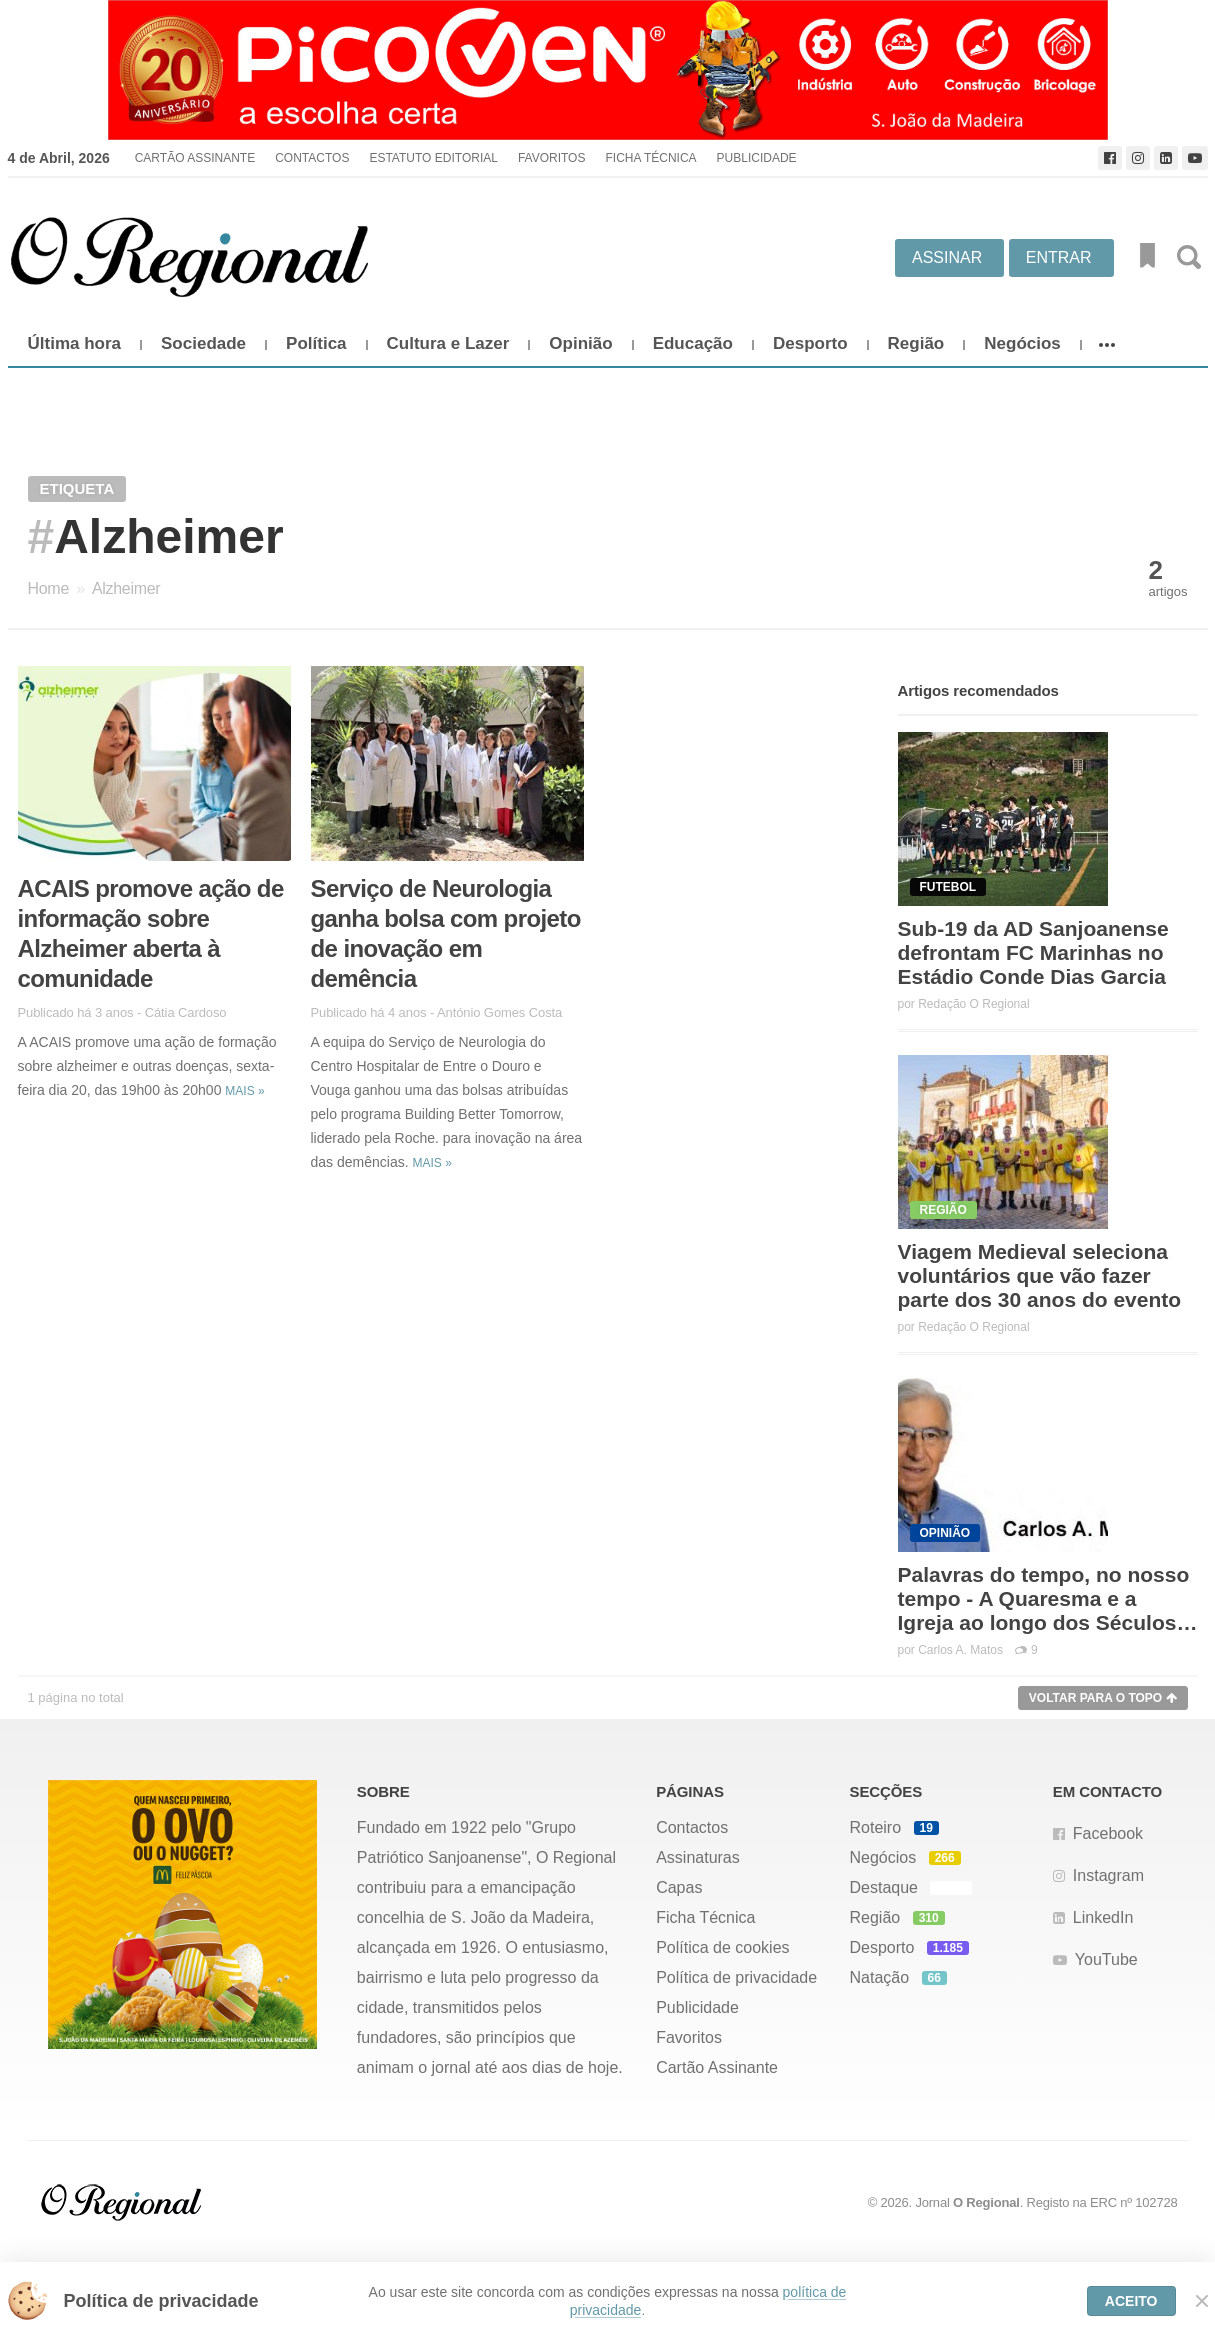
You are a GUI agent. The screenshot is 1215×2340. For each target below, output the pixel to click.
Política (316, 343)
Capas (679, 1887)
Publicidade (757, 158)
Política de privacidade (736, 1977)
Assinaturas (698, 1857)
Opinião (580, 343)
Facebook (1108, 1833)
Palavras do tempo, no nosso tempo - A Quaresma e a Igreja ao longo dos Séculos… (1048, 1598)
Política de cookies (722, 1947)
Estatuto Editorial (433, 158)
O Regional (986, 2202)
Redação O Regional (973, 1004)
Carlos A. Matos (960, 1650)
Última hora (75, 343)
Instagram (1108, 1875)
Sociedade (203, 343)
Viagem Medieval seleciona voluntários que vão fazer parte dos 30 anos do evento (1040, 1275)
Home (48, 588)
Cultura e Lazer (448, 343)
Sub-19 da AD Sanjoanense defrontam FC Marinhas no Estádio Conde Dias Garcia (1033, 952)
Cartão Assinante (195, 158)
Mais (244, 1091)
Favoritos (552, 158)
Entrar (1059, 257)
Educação (693, 343)
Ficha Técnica (650, 158)
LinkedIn (1103, 1917)
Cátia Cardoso (186, 1012)
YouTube (1106, 1959)
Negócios (1022, 343)
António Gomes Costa (499, 1012)
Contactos (312, 158)
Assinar (947, 257)
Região (916, 343)
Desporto (810, 343)
